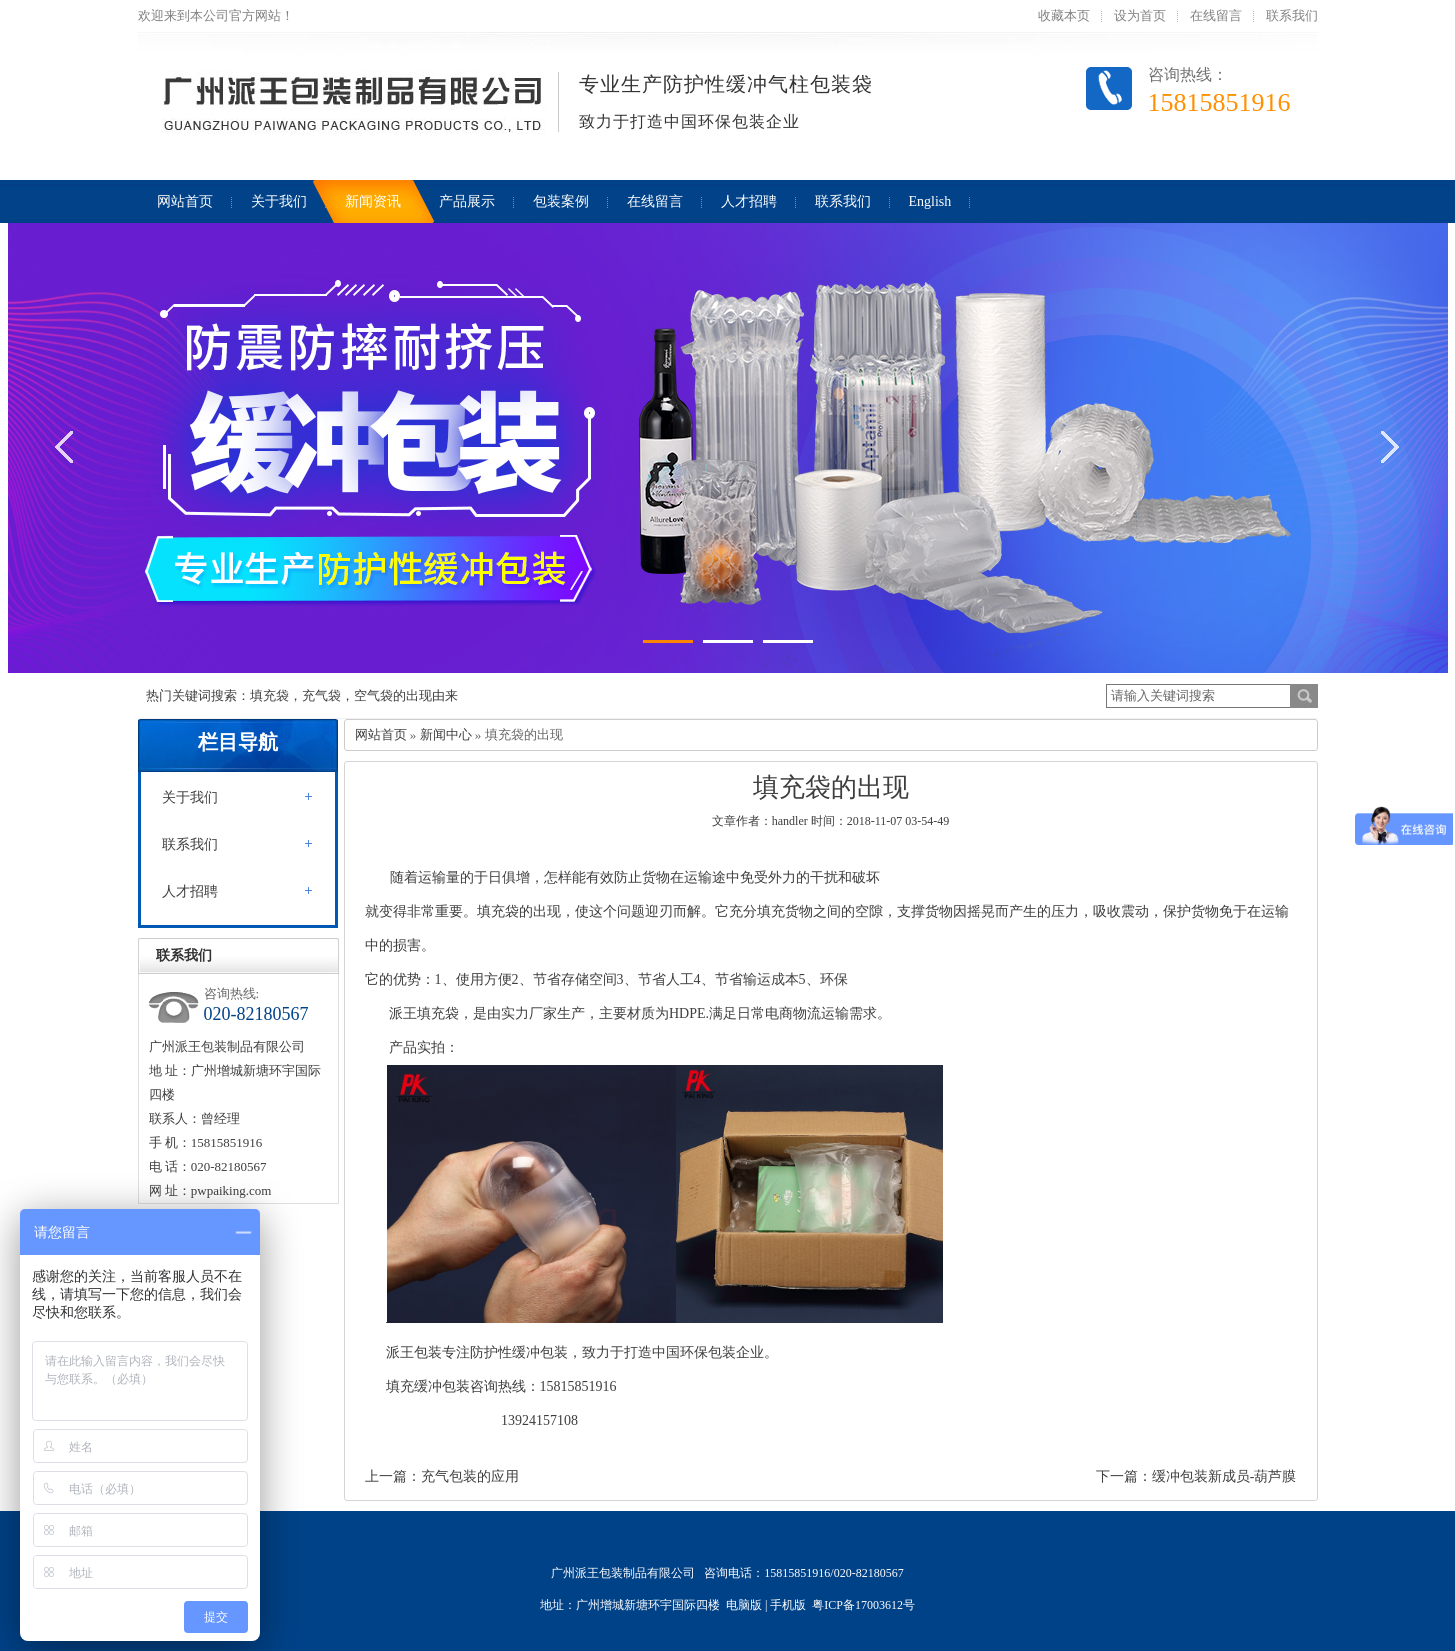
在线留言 (1216, 15)
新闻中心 (446, 734)
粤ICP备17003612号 (863, 1605)
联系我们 (1292, 15)
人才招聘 (190, 891)
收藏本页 (1064, 15)
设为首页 (1140, 15)
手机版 (788, 1605)
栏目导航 (238, 742)
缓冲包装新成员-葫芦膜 (1224, 1476)
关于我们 (190, 797)
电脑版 (744, 1605)
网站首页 (381, 734)
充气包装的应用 (470, 1476)
